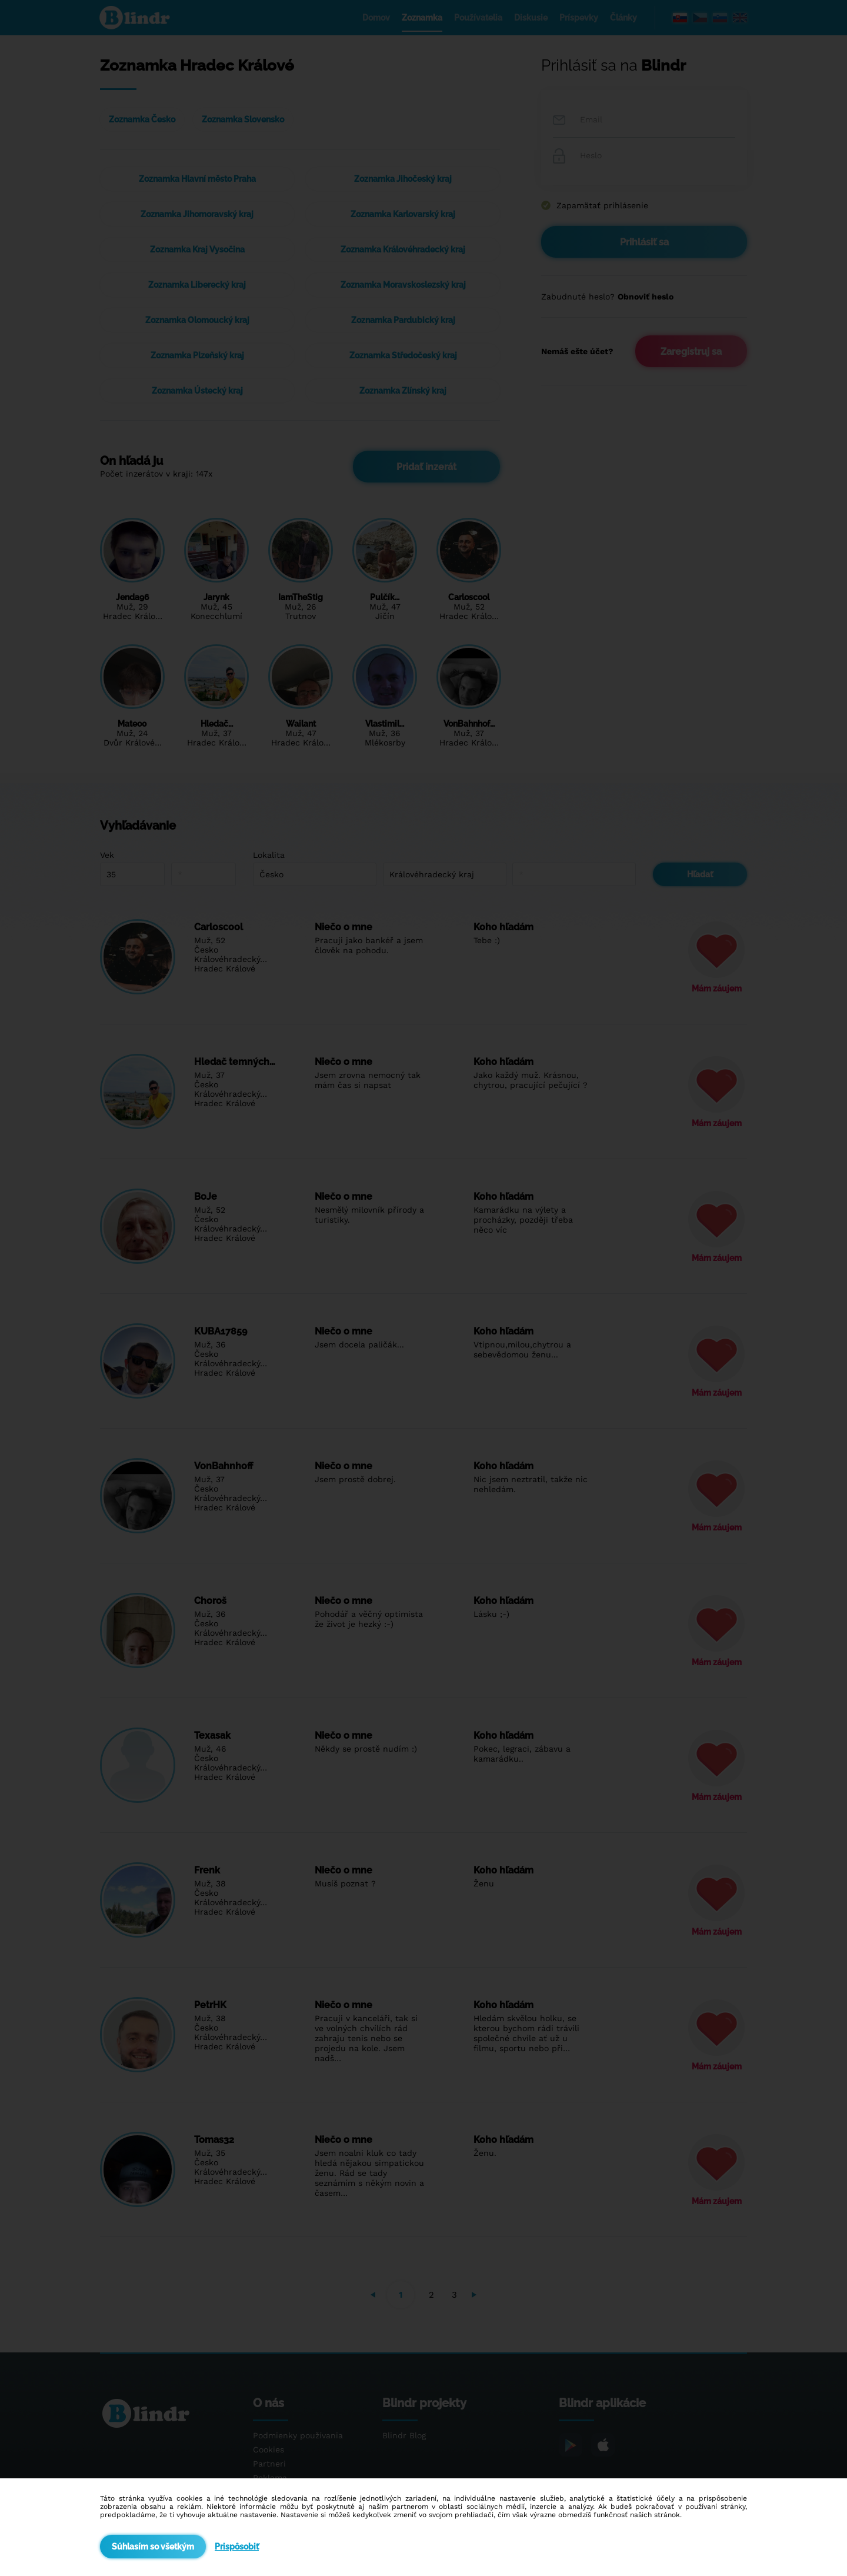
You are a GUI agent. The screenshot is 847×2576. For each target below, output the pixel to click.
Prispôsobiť (237, 2546)
